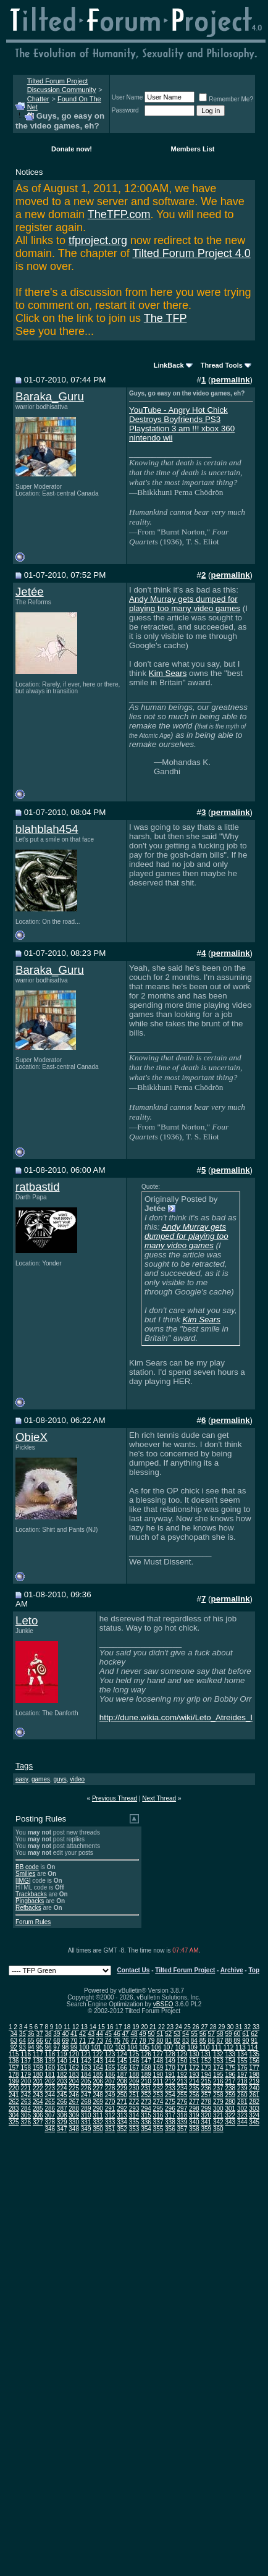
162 (74, 2067)
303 (254, 2108)
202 (49, 2081)
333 (110, 2122)
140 (62, 2061)
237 (218, 2088)
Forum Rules (33, 1922)
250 (122, 2095)
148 (158, 2061)
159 (38, 2067)
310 (86, 2115)
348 (74, 2129)
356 (170, 2129)
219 (254, 2081)
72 (91, 2040)
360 (218, 2129)
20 (144, 2027)
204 (74, 2081)
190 (158, 2074)
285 (38, 2108)
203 (62, 2081)
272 (134, 2101)
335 (134, 2122)
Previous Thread (114, 1798)
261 (254, 2095)
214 (194, 2081)
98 (65, 2047)
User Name (127, 97)
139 (49, 2061)
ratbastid (37, 1186)
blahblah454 (46, 828)
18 (127, 2027)
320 (206, 2115)
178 (14, 2074)
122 (98, 2054)
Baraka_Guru (49, 396)
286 (49, 2108)
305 (25, 2115)
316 (158, 2115)
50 (151, 2033)
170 (170, 2067)
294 (146, 2108)
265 (49, 2101)
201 (38, 2081)
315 (146, 2115)
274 (158, 2101)
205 (86, 2081)
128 (170, 2054)
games (40, 1779)
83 (185, 2040)
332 (98, 2122)
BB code (27, 1867)
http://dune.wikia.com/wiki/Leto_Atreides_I (176, 1717)
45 (108, 2033)
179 (25, 2074)
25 (187, 2027)
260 (242, 2095)
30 (230, 2027)
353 (134, 2129)
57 (211, 2033)
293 (134, 2108)
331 (86, 2122)
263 (25, 2101)
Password (125, 110)
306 (38, 2115)
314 (134, 2115)
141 (74, 2061)
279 (218, 2101)
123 (110, 2054)
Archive (231, 1970)
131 (206, 2054)
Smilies (25, 1873)
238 (230, 2088)
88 (228, 2040)
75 (117, 2040)
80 (159, 2040)
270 (110, 2101)
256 (194, 2095)
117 (38, 2054)
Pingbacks (29, 1901)
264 (38, 2101)
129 (182, 2054)
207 (110, 2081)
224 (62, 2088)
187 (122, 2074)
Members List (193, 149)
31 (238, 2027)
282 (254, 2101)
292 (122, 2108)
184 (86, 2074)
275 (170, 2101)
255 (182, 2095)
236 (206, 2088)
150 (182, 2061)
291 (110, 2108)
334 (122, 2122)
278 (206, 2101)
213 (182, 2081)
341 (206, 2122)
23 (170, 2027)
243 (38, 2095)
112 (229, 2047)
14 (93, 2027)
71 (82, 2040)
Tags (24, 1765)
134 (242, 2054)
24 (178, 2027)
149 (170, 2061)
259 (230, 2095)
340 (194, 2122)
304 (14, 2115)
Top (253, 1970)
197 (242, 2074)
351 (110, 2129)
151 (194, 2061)
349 (86, 2129)
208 (122, 2081)
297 (182, 2108)
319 (194, 2115)
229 (122, 2088)
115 (14, 2054)
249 (110, 2095)
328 (49, 2122)
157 (14, 2067)
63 (13, 2040)
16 (110, 2027)
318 (182, 2115)
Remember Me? (226, 99)
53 (177, 2033)
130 (194, 2054)
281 (242, 2101)
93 (22, 2047)
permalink (230, 379)
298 (194, 2108)
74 (108, 2040)
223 (49, 2088)
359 (206, 2129)
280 (230, 2101)
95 (39, 2047)
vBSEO (163, 2004)
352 (122, 2129)
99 (73, 2047)
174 (218, 2067)
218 (242, 2081)
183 (74, 2074)
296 (170, 2108)
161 (62, 2067)
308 (62, 2115)
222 (38, 2088)
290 (98, 2108)
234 (182, 2088)
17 (118, 2027)
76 (125, 2040)
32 (247, 2027)
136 (14, 2061)
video (77, 1779)
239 (242, 2088)
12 (75, 2027)
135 (254, 2054)
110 (204, 2047)
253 (158, 2095)
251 (134, 2095)
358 (194, 2129)
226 (86, 2088)
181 (49, 2074)
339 (182, 2122)
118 (49, 2054)
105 (144, 2047)
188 (134, 2074)
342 (218, 2122)
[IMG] (22, 1880)
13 (84, 2027)
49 (142, 2033)
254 (170, 2095)
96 (47, 2047)
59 (228, 2033)
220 (14, 2088)
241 (14, 2095)
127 (158, 2054)
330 (74, 2122)
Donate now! (71, 149)
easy (21, 1779)
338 (170, 2122)
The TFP (165, 318)
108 (180, 2047)
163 (86, 2067)
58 (220, 2033)
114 (253, 2047)
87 (220, 2040)
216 (218, 2081)
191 (170, 2074)
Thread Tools (222, 365)
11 (67, 2027)
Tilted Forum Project (185, 1970)
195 (218, 2074)
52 (168, 2033)
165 (110, 2067)
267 (74, 2101)
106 (156, 2047)
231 (146, 2088)
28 (212, 2027)
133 (230, 2054)
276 (182, 2101)
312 (110, 2115)
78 (142, 2040)
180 (38, 2074)
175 (230, 2067)
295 (158, 2108)
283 (14, 2108)
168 (146, 2067)
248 (98, 2095)
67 (47, 2040)
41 (73, 2033)
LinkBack (169, 365)
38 (47, 2033)
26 (196, 2027)
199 (14, 2081)
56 (202, 2033)
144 (110, 2061)
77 (133, 2040)
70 (73, 2040)
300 (218, 2108)
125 (134, 2054)
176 (242, 2067)
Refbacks (28, 1907)
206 (98, 2081)
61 (245, 2033)
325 (14, 2122)
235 (194, 2088)
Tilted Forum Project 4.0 (191, 253)
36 (31, 2033)
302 (242, 2108)
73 (99, 2040)
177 (254, 2067)
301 (230, 2108)
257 (206, 2095)
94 (31, 2047)
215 (206, 2081)
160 (49, 2067)
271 (122, 2101)
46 (117, 2033)
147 (146, 2061)
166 (122, 2067)
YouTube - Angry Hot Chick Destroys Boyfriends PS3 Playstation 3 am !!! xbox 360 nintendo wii (182, 423)
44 (99, 2033)
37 (39, 2033)
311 (98, 2115)
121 (86, 2054)
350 (98, 2129)
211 (158, 2081)
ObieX (31, 1436)
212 (170, 2081)
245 (62, 2095)
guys (60, 1779)
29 (221, 2027)
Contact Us (133, 1970)
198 (254, 2074)
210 (146, 2081)
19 (135, 2027)
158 (25, 2067)
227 (98, 2088)
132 (218, 2054)
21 (152, 2027)
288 (74, 2108)
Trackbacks (31, 1894)
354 (146, 2129)
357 (182, 2129)
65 (31, 2040)
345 (254, 2122)
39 (56, 2033)
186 (110, 2074)
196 (230, 2074)
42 (82, 2033)
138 (38, 2061)
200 (25, 2081)
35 (22, 2033)
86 (211, 2040)
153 (218, 2061)
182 (62, 2074)
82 (177, 2040)
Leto (26, 1620)
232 (158, 2088)
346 (49, 2129)
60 (236, 2033)
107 (168, 2047)
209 (134, 2081)
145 (122, 2061)
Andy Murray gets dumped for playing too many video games (184, 603)
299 (206, 2108)
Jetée (29, 591)
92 (13, 2047)
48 (133, 2033)
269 (98, 2101)
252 (146, 2095)
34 (13, 2033)
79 (151, 2040)
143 (98, 2061)
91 (254, 2040)
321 (218, 2115)
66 (39, 2040)
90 (245, 2040)
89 (236, 2040)
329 (62, 2122)
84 (194, 2040)
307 (49, 2115)
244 (49, 2095)
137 (25, 2061)
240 (254, 2088)
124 (122, 2054)
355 (158, 2129)
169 (158, 2067)
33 (256, 2027)
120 (74, 2054)
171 (182, 2067)
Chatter (38, 99)
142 (86, 2061)
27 (204, 2027)
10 (58, 2027)
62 (254, 2033)
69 (65, 2040)
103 (120, 2047)
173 (206, 2067)
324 (254, 2115)
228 (110, 2088)
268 (86, 2101)
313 (122, 2115)
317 (170, 2115)
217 (230, 2081)
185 (98, 2074)
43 (91, 2033)
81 (168, 2040)
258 (218, 2095)
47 (125, 2033)
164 (98, 2067)
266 (62, 2101)
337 (158, 2122)
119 (62, 2054)
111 (216, 2047)
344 (242, 2122)
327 (38, 2122)
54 (185, 2033)
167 (134, 2067)
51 (159, 2033)
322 (230, 2115)
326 (25, 2122)
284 (25, 2108)
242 (25, 2095)
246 (74, 2095)
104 (132, 2047)
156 (254, 2061)
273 (146, 2101)
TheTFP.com (119, 214)
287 (62, 2108)
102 (108, 2047)
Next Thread (159, 1798)
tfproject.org (98, 240)
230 (134, 2088)
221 (25, 2088)
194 (206, 2074)
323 (242, 2115)
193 (194, 2074)
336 (146, 2122)
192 (182, 2074)
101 (96, 2047)
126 (146, 2054)
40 (65, 2033)
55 (194, 2033)
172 (194, 2067)
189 (146, 2074)
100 (84, 2047)
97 (56, 2047)
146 (134, 2061)
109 (192, 2047)
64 (22, 2040)
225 (74, 2088)
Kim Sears (167, 673)
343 (230, 2122)
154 (230, 2061)
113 (240, 2047)
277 (194, 2101)
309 (74, 2115)
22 (161, 2027)
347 (62, 2129)
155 (242, 2061)
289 (86, 2108)
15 (101, 2027)
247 (86, 2095)
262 (14, 2101)
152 (206, 2061)
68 (56, 2040)
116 (25, 2054)
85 (202, 2040)
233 (170, 2088)
